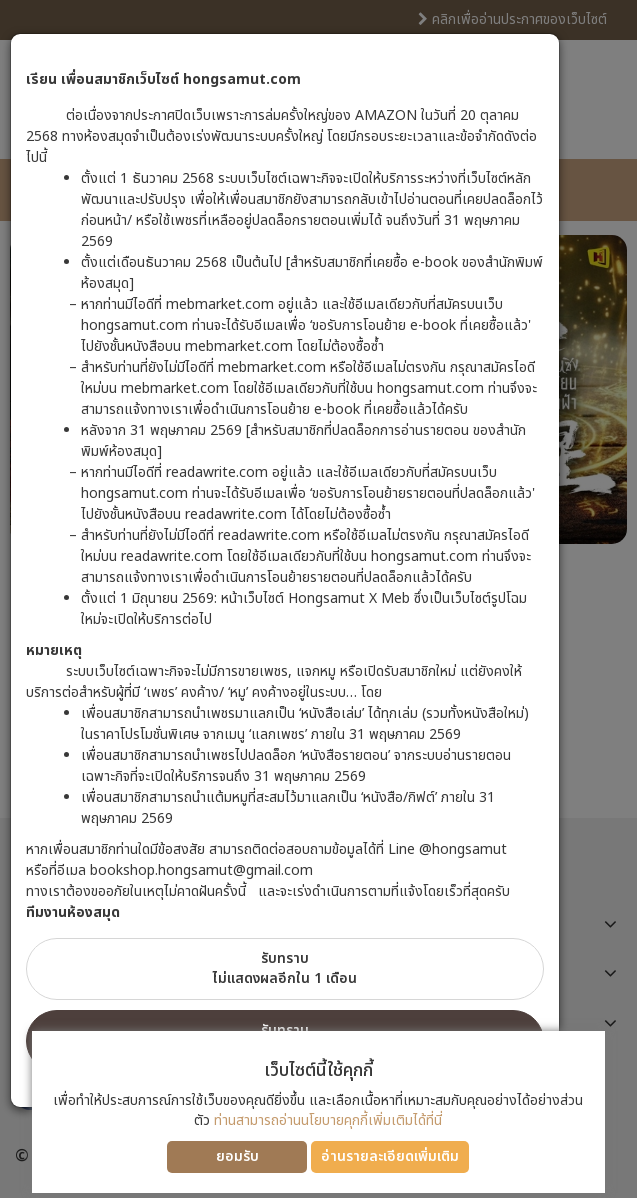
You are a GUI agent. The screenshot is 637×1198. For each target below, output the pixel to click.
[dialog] (318, 599)
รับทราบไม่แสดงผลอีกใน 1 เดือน (285, 968)
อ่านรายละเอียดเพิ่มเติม (390, 1156)
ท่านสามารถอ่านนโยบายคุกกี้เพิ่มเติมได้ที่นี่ (328, 1120)
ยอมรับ (237, 1156)
